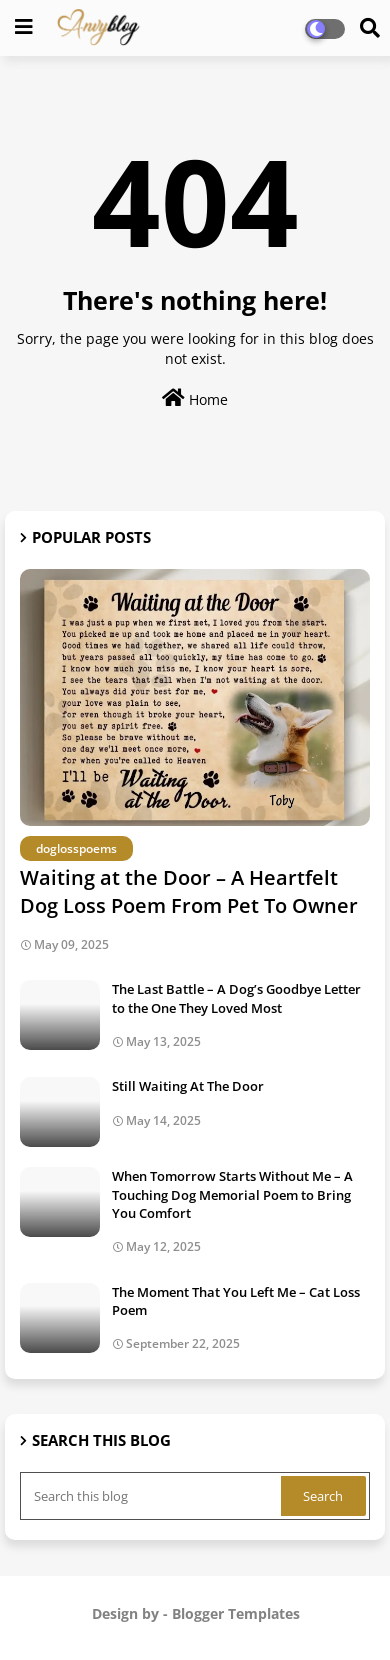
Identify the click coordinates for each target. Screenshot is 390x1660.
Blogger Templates (236, 1613)
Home (195, 398)
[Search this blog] (152, 1496)
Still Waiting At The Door (188, 1086)
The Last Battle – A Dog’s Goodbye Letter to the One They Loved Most (236, 998)
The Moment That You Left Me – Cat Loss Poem (236, 1301)
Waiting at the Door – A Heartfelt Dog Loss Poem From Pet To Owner (189, 891)
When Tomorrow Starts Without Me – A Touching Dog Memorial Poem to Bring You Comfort (232, 1194)
